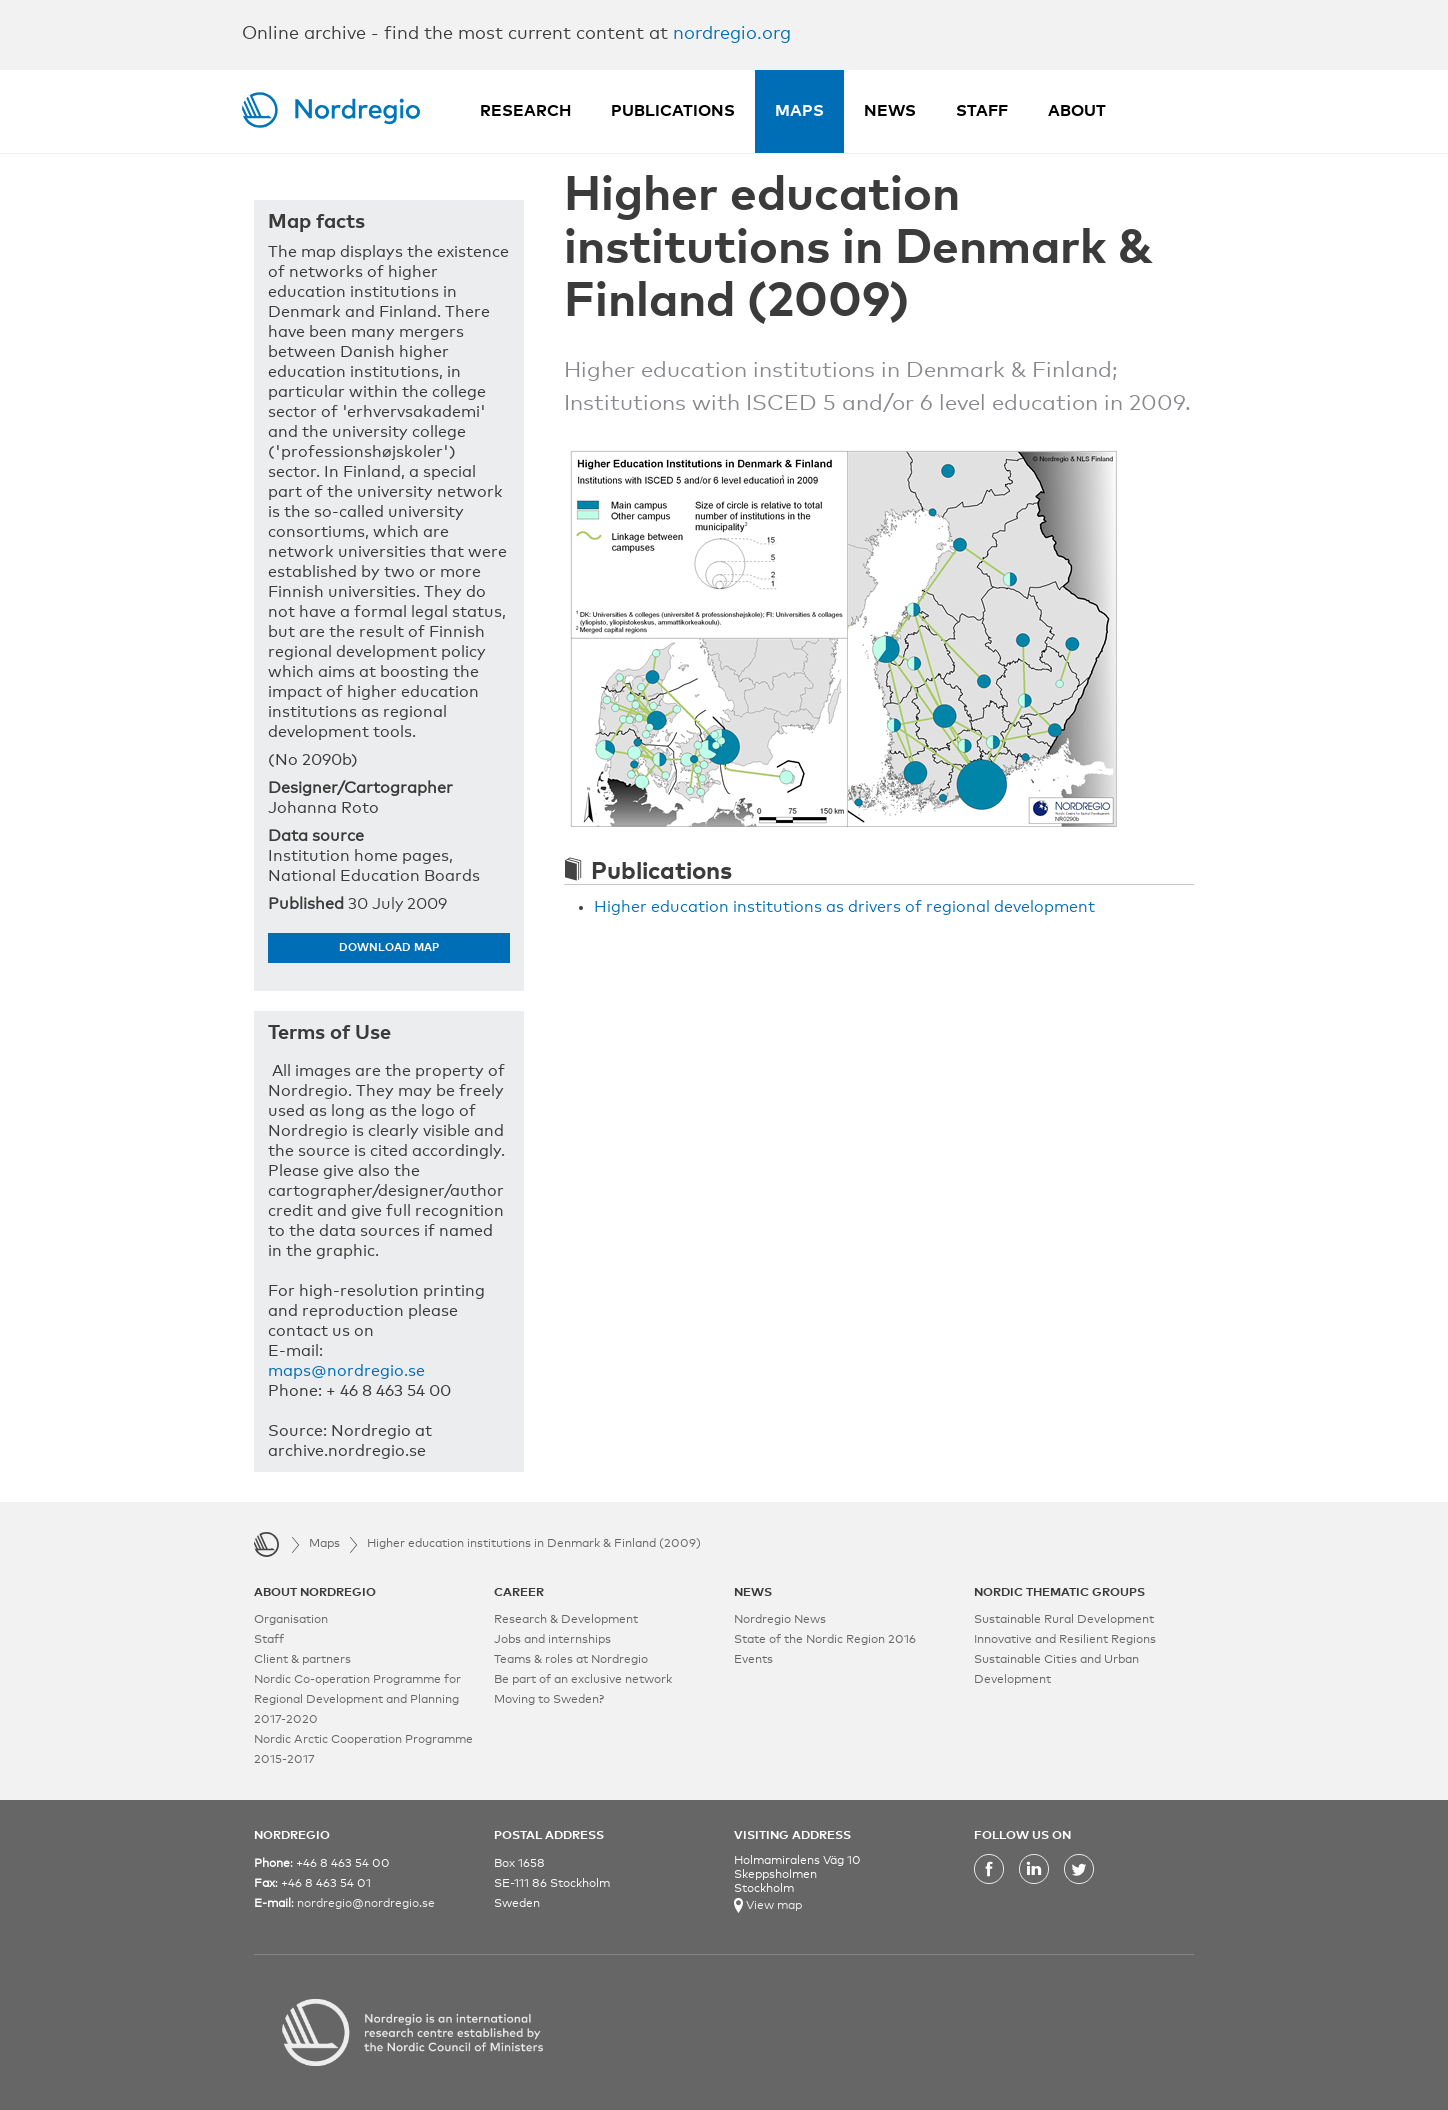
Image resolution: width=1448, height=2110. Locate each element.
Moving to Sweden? (549, 1700)
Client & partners (302, 1660)
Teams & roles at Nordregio (571, 1660)
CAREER (519, 1593)
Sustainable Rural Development (1064, 1620)
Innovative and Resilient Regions (1065, 1640)
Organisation (291, 1620)
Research (525, 111)
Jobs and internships (552, 1640)
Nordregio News (780, 1620)
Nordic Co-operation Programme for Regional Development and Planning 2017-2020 (357, 1700)
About (1077, 111)
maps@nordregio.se (346, 1371)
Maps (799, 111)
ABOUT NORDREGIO (315, 1593)
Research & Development (566, 1620)
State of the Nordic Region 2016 (825, 1640)
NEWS (753, 1593)
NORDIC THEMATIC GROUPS (1059, 1593)
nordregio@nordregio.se (366, 1904)
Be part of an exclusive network (583, 1680)
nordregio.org (732, 34)
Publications (673, 111)
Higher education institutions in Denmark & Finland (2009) (534, 1544)
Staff (982, 111)
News (890, 111)
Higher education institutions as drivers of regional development (844, 907)
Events (753, 1660)
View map (772, 1906)
